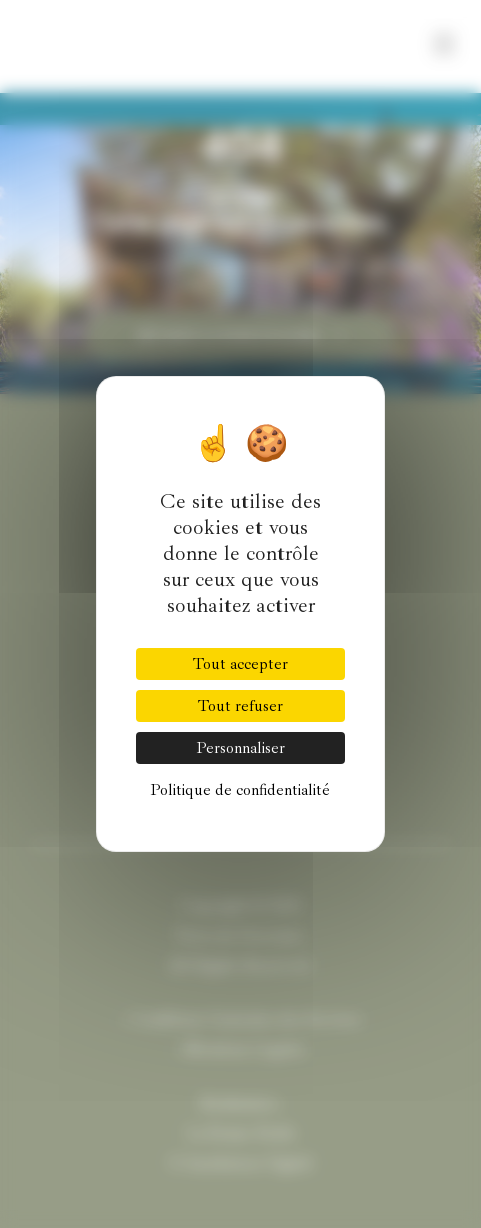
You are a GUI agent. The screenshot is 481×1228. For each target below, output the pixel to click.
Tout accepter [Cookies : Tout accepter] (240, 664)
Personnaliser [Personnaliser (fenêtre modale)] (240, 748)
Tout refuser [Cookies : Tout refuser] (240, 706)
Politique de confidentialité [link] (240, 790)
